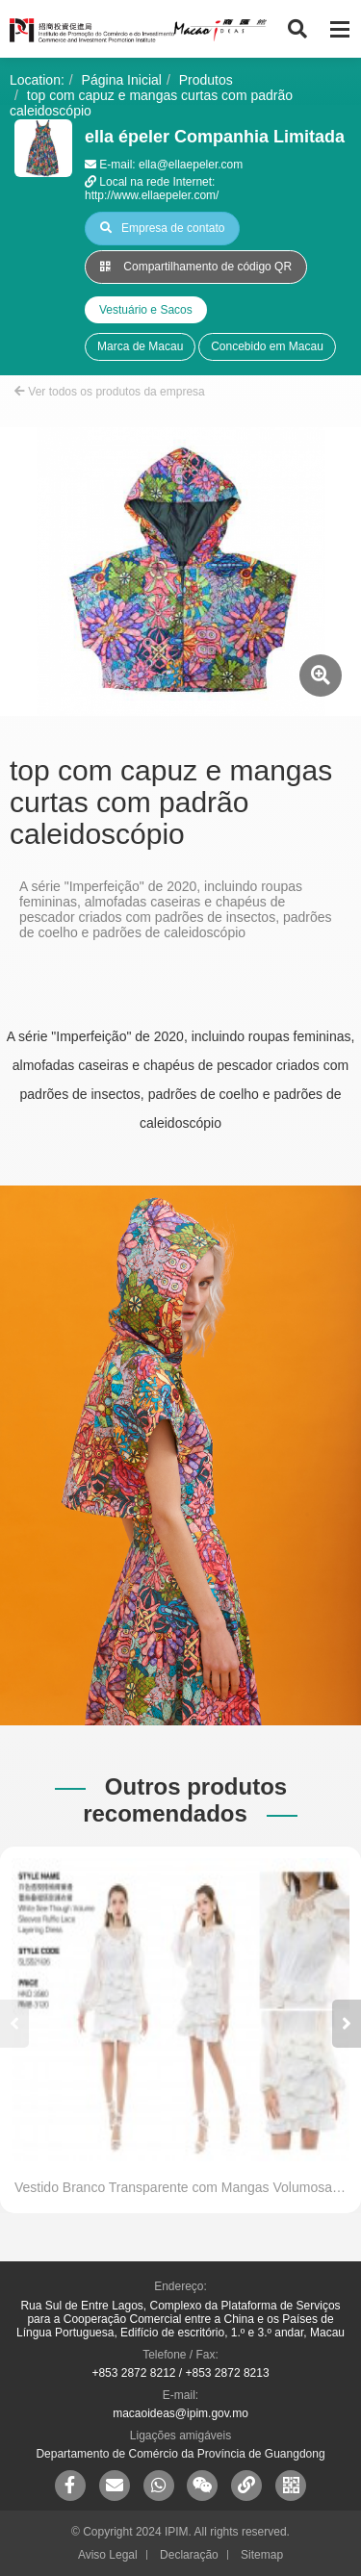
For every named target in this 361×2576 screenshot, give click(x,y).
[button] (346, 2024)
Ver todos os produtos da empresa (109, 391)
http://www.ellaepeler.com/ (152, 195)
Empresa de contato (162, 228)
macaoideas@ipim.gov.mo (180, 2413)
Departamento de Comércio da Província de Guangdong (180, 2454)
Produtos (206, 80)
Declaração (189, 2555)
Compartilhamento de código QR (196, 266)
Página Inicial (122, 80)
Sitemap (262, 2555)
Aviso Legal (108, 2555)
